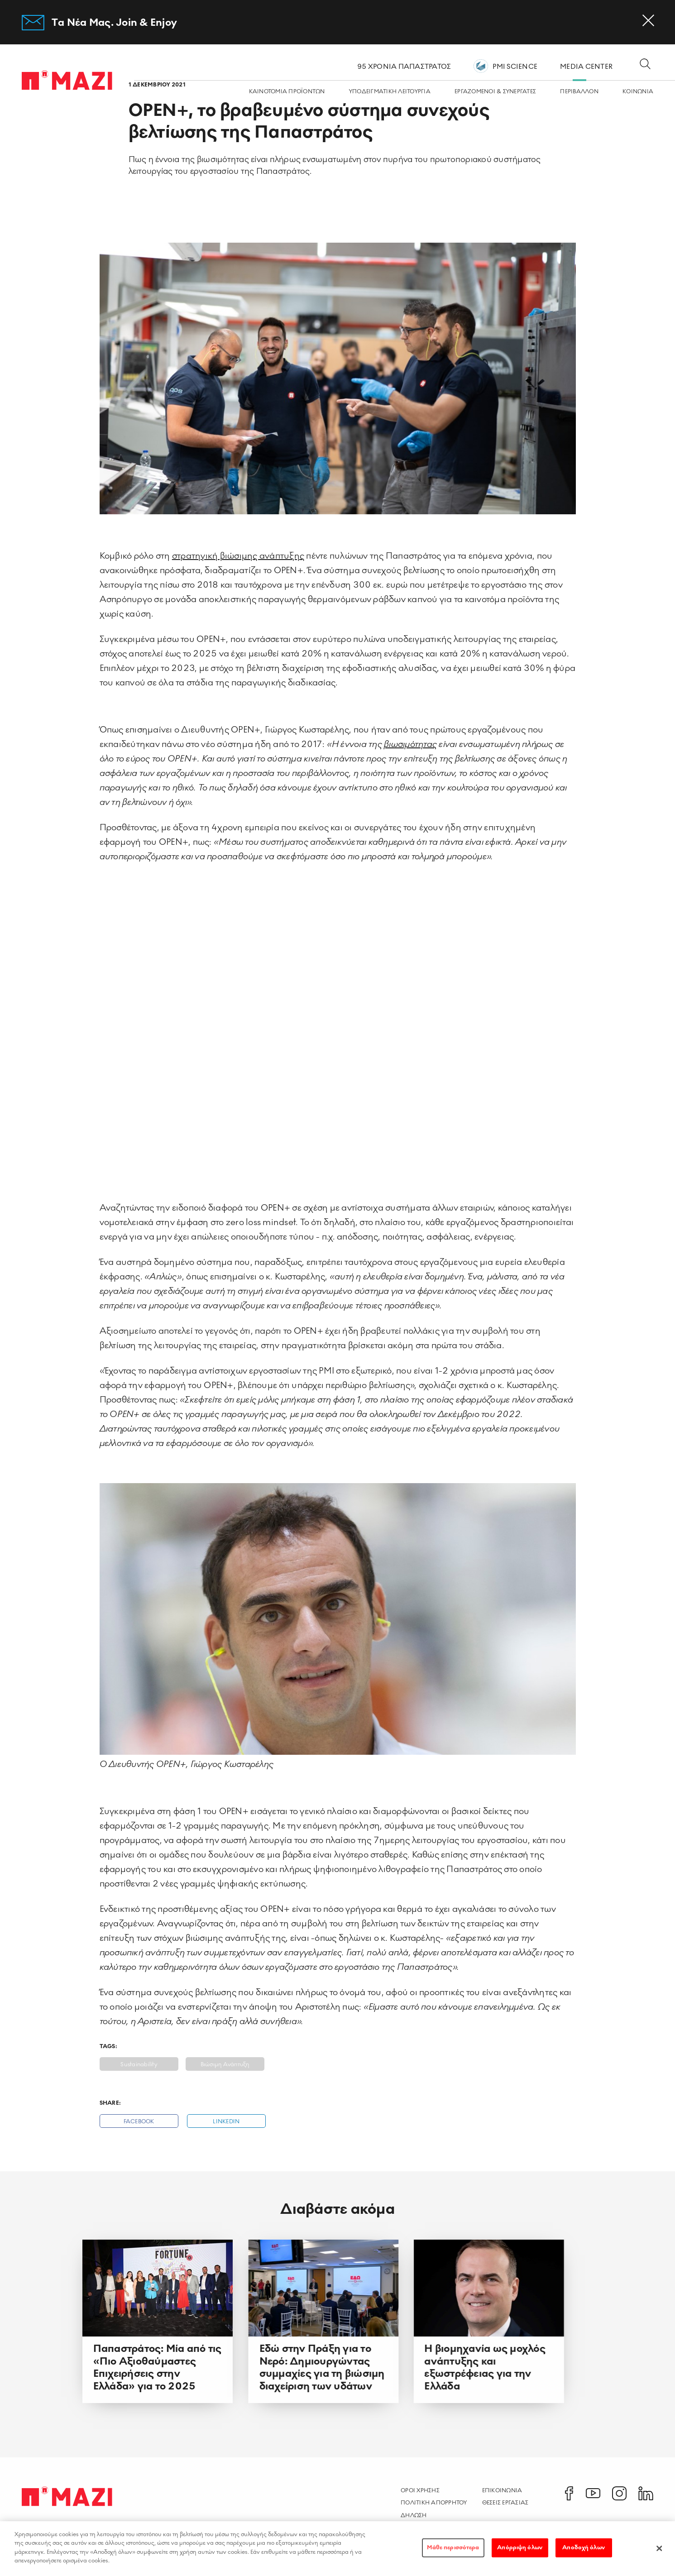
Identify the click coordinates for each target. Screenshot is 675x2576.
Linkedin (226, 2121)
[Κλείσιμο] (659, 2548)
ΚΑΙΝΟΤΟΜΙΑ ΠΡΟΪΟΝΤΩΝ (287, 91)
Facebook (139, 2121)
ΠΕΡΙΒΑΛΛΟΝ (579, 91)
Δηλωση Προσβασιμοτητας (429, 2520)
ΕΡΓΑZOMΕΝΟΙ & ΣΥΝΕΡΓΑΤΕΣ (495, 91)
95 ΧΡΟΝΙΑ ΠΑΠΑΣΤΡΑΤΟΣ (404, 66)
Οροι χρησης (420, 2490)
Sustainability (138, 2064)
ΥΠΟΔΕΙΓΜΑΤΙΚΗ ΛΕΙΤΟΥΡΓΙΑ (390, 91)
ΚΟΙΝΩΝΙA (637, 91)
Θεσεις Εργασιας (505, 2502)
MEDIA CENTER (586, 66)
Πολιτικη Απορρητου (434, 2502)
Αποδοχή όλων (583, 2547)
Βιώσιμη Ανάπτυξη (225, 2064)
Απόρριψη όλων (519, 2547)
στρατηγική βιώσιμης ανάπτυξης (238, 556)
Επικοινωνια (502, 2490)
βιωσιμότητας (410, 744)
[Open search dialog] (645, 65)
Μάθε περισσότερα (453, 2547)
